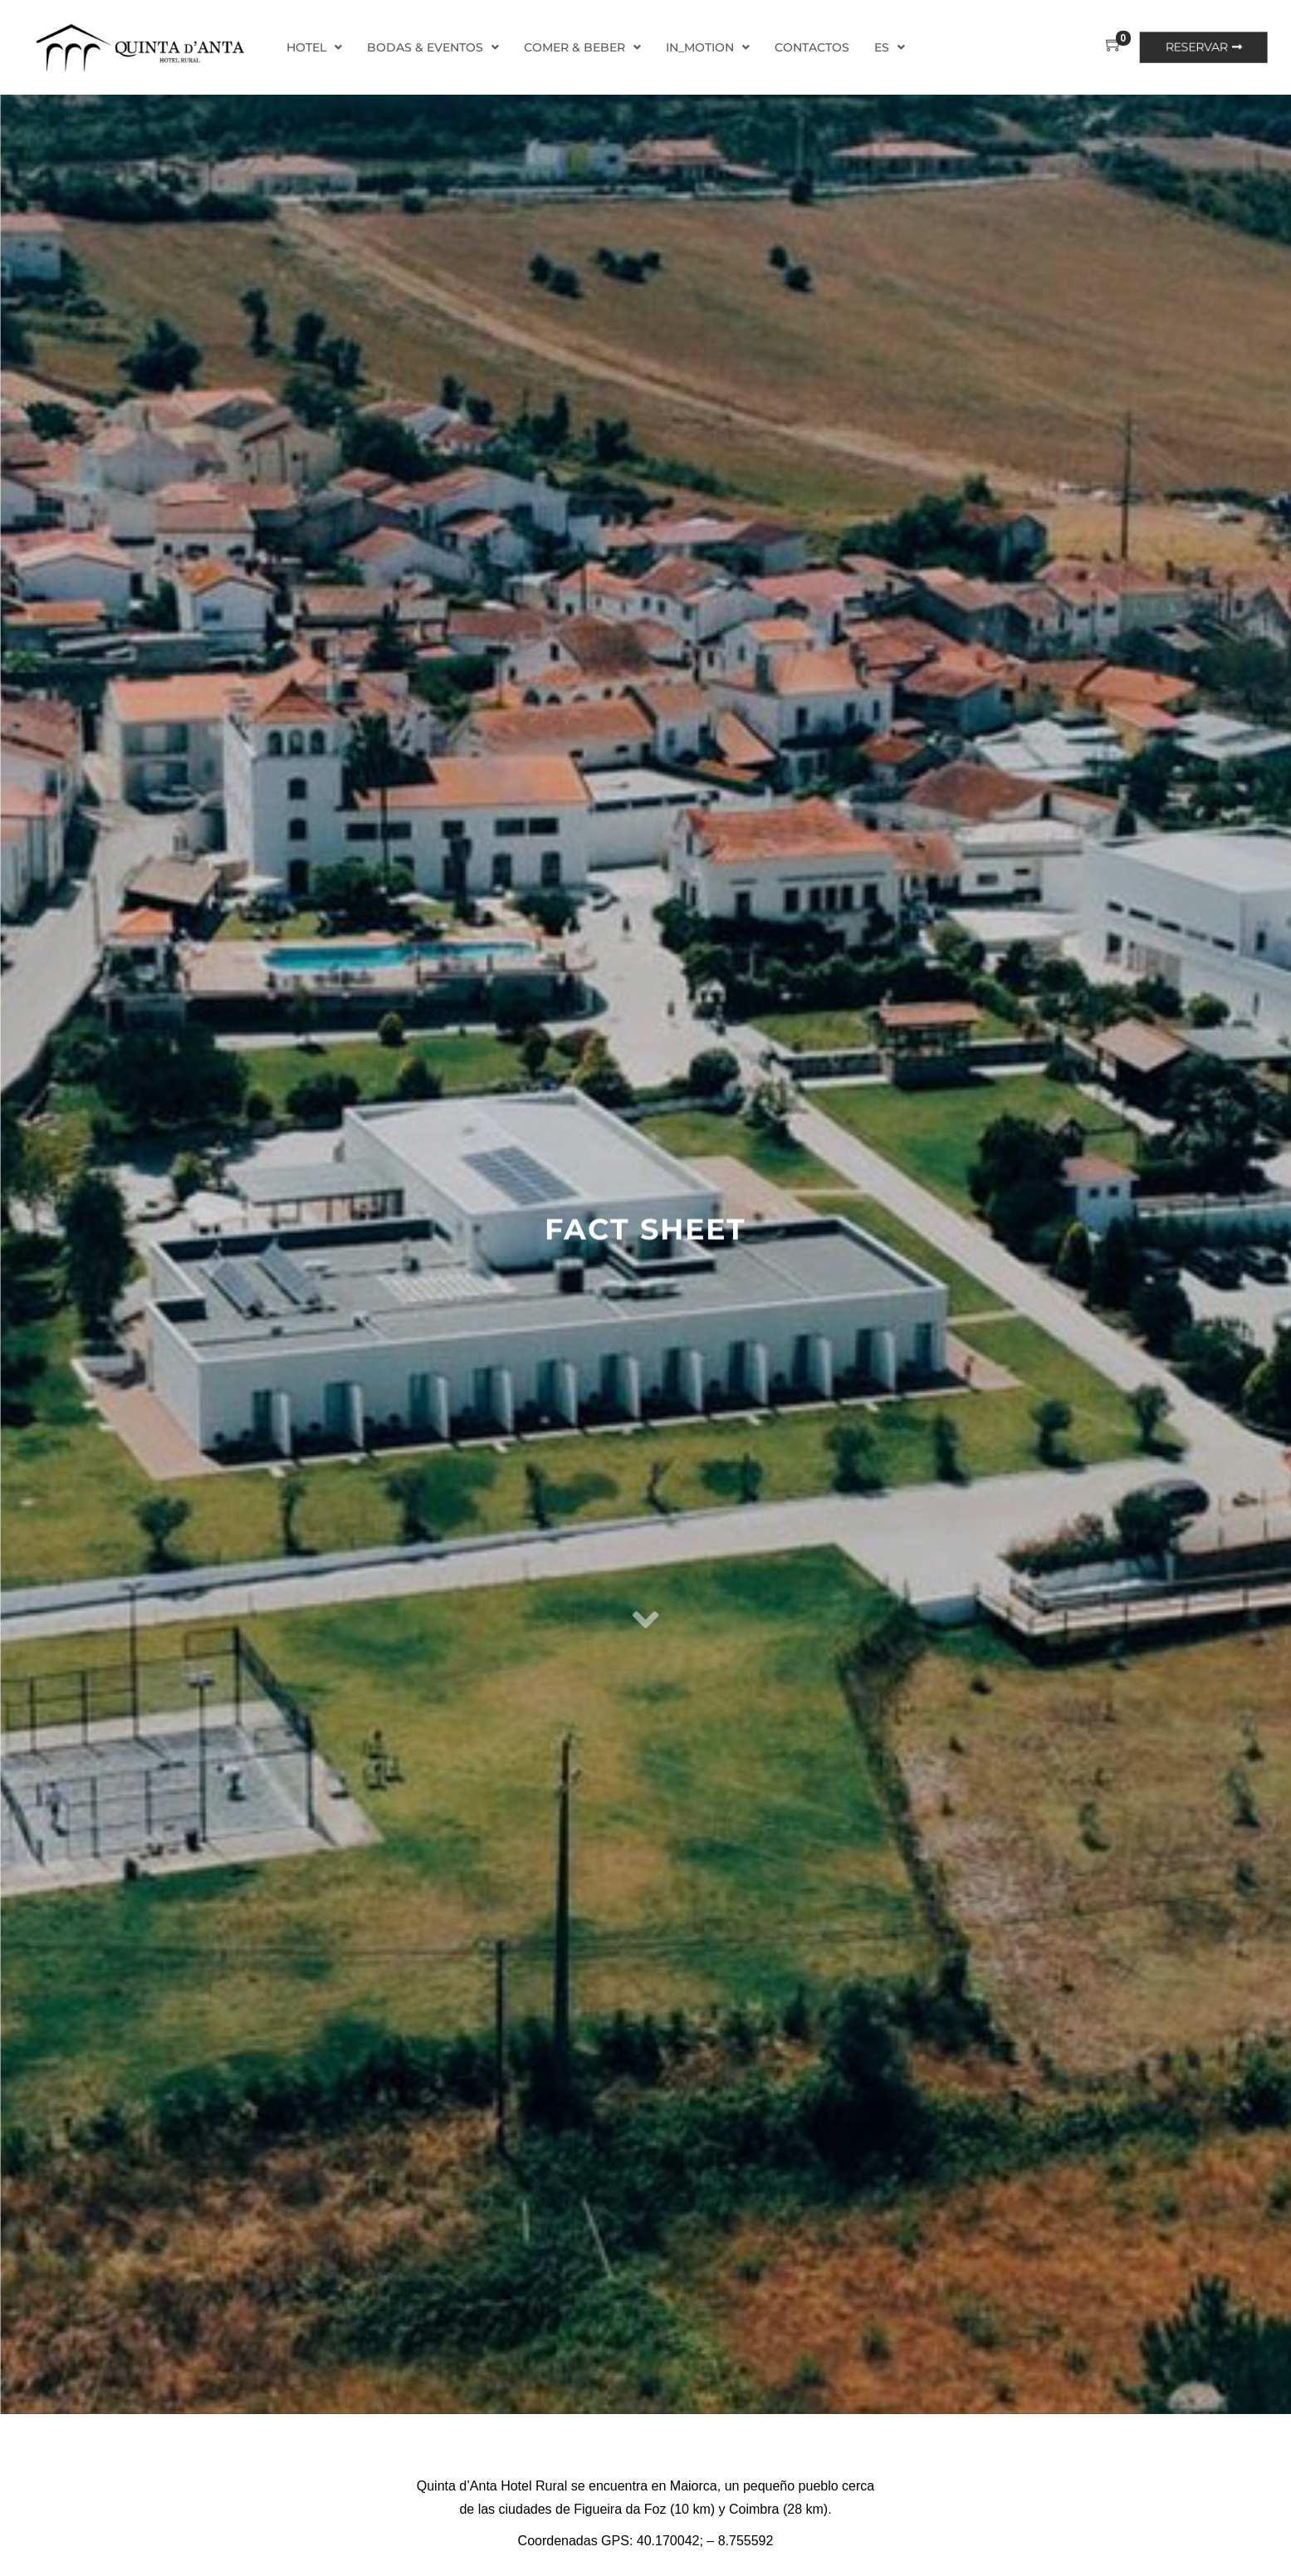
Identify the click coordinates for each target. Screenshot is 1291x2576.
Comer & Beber (582, 47)
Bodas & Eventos (433, 47)
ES (889, 47)
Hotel (314, 47)
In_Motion (708, 47)
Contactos (812, 47)
